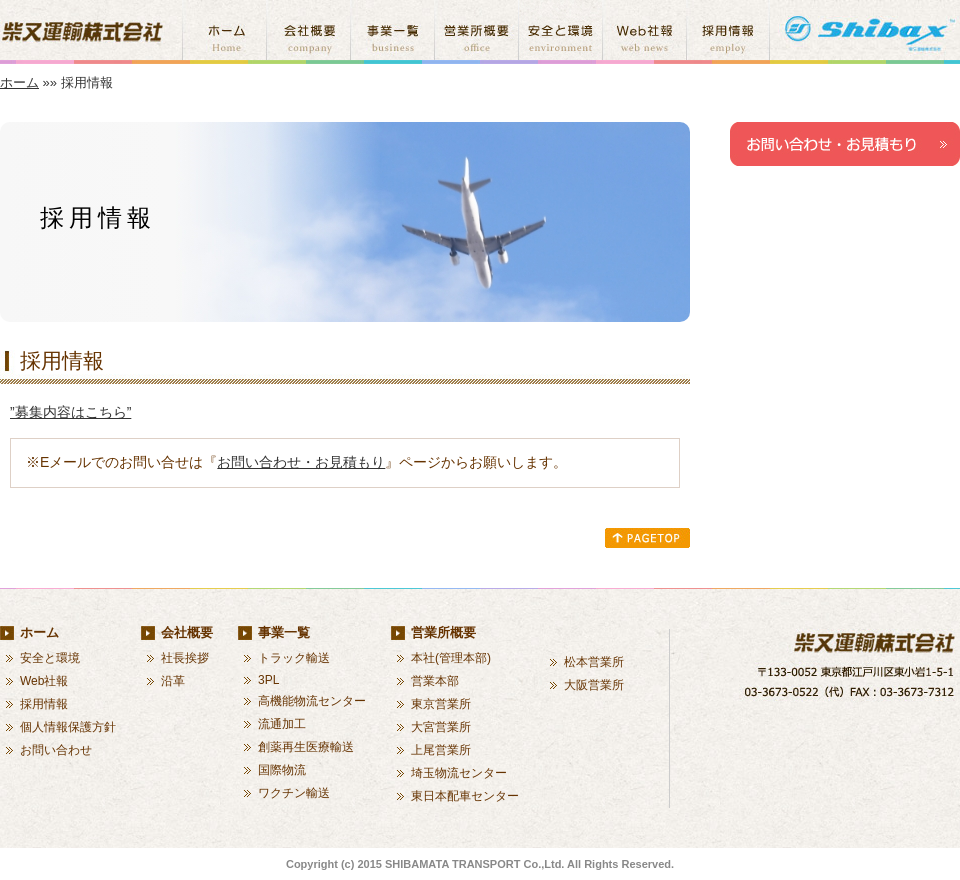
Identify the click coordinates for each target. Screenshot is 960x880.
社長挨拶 (185, 658)
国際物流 (282, 770)
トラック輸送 (294, 658)
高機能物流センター (312, 701)
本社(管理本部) (451, 658)
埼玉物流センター (459, 773)
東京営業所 (441, 704)
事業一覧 (284, 632)
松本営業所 (594, 662)
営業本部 (435, 681)
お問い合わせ (56, 750)
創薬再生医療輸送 (306, 747)
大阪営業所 (594, 685)
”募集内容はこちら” (70, 412)
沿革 (173, 681)
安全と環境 (50, 658)
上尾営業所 (441, 750)
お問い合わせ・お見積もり (301, 462)
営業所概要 (443, 632)
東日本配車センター (465, 796)
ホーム (19, 82)
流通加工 (282, 724)
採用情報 (44, 704)
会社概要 (187, 632)
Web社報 (44, 681)
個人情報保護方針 (68, 727)
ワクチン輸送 (294, 793)
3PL (268, 680)
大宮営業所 (441, 727)
